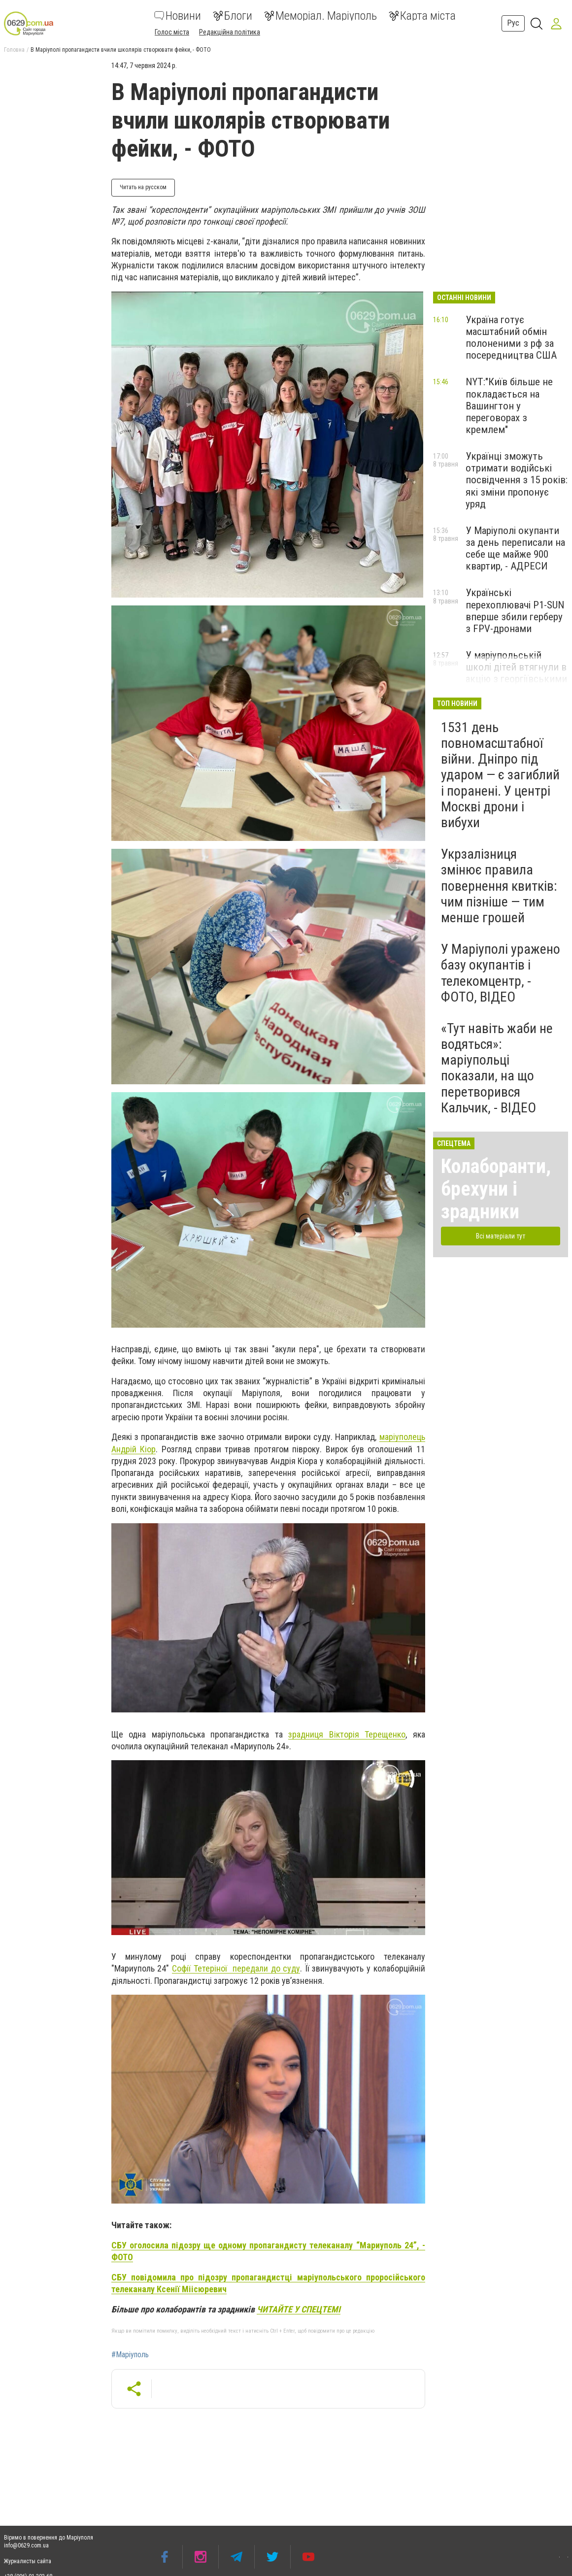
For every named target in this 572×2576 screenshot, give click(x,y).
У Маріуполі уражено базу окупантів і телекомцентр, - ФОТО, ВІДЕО (500, 973)
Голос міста (172, 32)
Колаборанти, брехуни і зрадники (496, 1189)
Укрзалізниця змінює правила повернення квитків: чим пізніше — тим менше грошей (499, 886)
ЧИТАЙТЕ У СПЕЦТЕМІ (298, 2309)
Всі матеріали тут (500, 1236)
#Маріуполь (130, 2354)
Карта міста (422, 16)
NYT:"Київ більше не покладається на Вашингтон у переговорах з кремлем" (509, 405)
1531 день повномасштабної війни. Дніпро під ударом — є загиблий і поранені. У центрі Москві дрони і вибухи (500, 775)
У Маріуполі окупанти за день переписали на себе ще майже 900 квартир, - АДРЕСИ (515, 548)
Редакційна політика (229, 32)
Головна (14, 49)
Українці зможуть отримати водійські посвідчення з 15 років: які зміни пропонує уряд (517, 480)
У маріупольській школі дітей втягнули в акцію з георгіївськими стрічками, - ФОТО (516, 673)
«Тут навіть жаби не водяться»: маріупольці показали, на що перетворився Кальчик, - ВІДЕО (497, 1068)
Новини (177, 16)
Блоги (232, 16)
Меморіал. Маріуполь (320, 16)
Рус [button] (513, 23)
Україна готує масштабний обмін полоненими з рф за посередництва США (511, 337)
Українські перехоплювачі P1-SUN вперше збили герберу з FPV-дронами (515, 610)
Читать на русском (143, 187)
